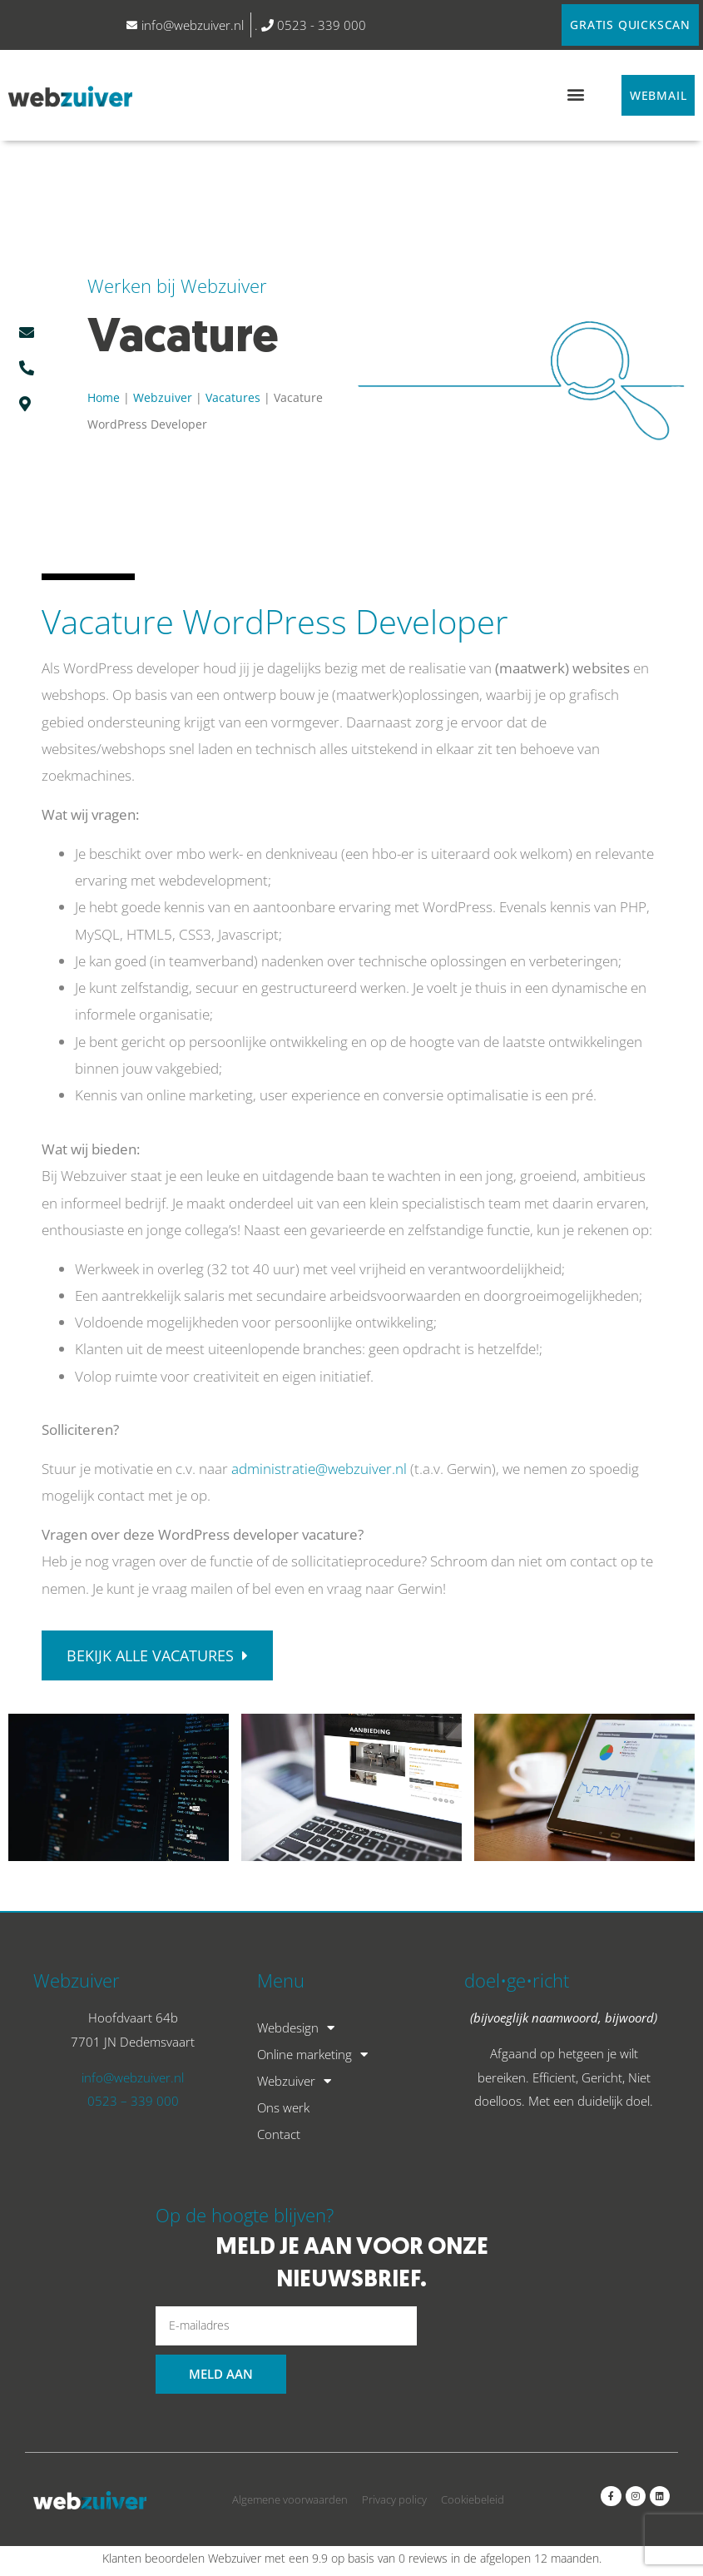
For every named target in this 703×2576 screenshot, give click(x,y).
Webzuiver (162, 398)
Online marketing (312, 2055)
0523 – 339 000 (133, 2101)
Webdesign (295, 2028)
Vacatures (232, 398)
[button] (575, 93)
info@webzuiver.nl (133, 2078)
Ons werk (283, 2108)
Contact (278, 2135)
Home (103, 398)
